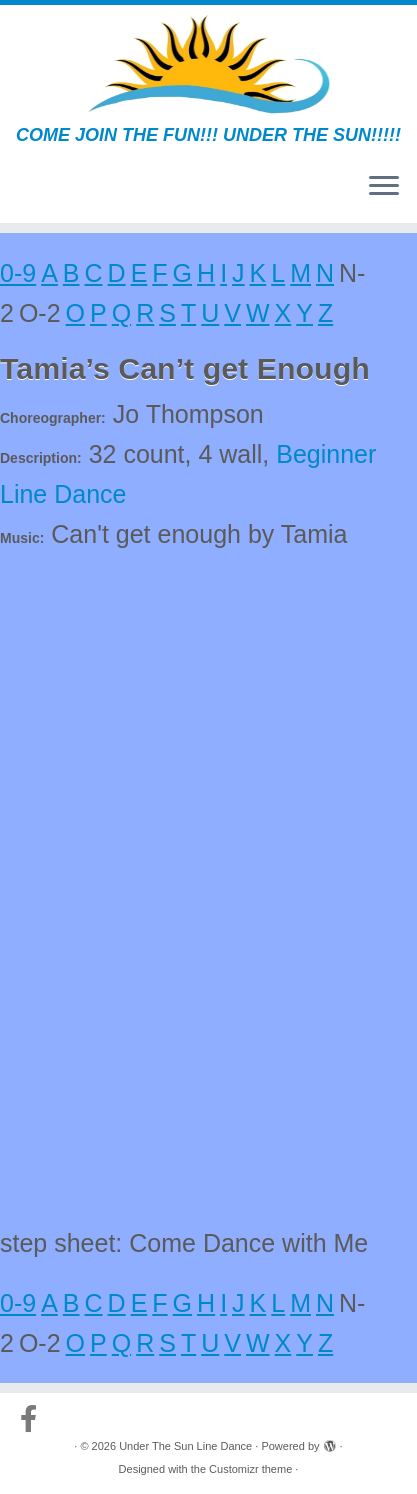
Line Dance (63, 494)
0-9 (18, 273)
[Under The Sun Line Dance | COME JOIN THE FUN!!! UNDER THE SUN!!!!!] (208, 65)
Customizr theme (250, 1469)
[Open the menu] (384, 187)
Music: (22, 538)
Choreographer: (53, 418)
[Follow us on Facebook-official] (33, 1419)
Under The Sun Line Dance (185, 1446)
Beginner (326, 454)
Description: (41, 458)
